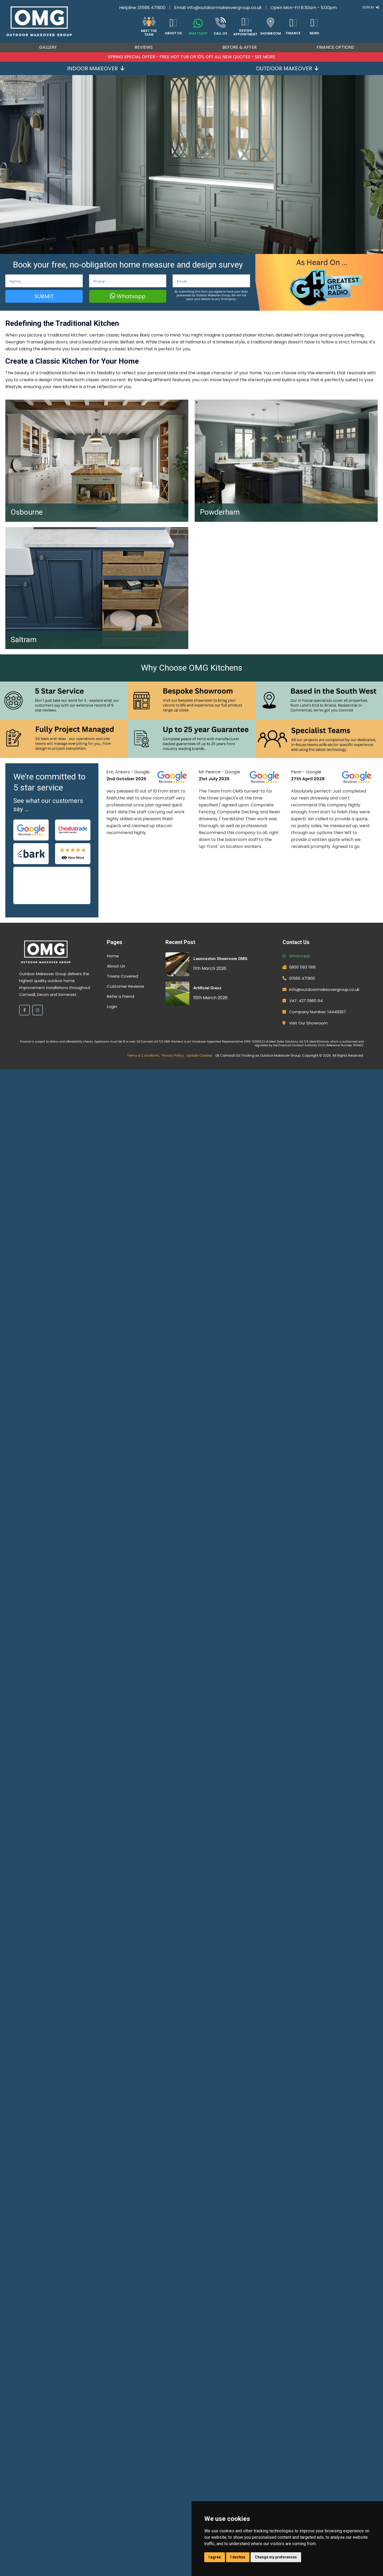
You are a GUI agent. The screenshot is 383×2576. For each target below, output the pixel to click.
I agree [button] (215, 2557)
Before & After (239, 47)
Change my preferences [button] (276, 2557)
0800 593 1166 (302, 967)
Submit (43, 296)
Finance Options (335, 47)
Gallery (48, 47)
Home (113, 956)
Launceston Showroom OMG (220, 958)
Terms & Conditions (143, 1055)
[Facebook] (24, 1010)
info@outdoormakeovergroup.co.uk (224, 8)
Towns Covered (122, 976)
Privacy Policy (173, 1055)
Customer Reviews (125, 986)
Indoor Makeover (95, 68)
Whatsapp (127, 296)
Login (112, 1006)
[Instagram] (37, 1010)
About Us (116, 966)
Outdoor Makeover (287, 68)
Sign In (370, 7)
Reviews (144, 47)
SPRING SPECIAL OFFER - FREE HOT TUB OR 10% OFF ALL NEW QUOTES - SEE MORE (191, 57)
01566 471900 (151, 8)
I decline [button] (237, 2557)
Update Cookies (199, 1055)
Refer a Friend (120, 996)
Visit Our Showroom (308, 1023)
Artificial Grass (207, 988)
